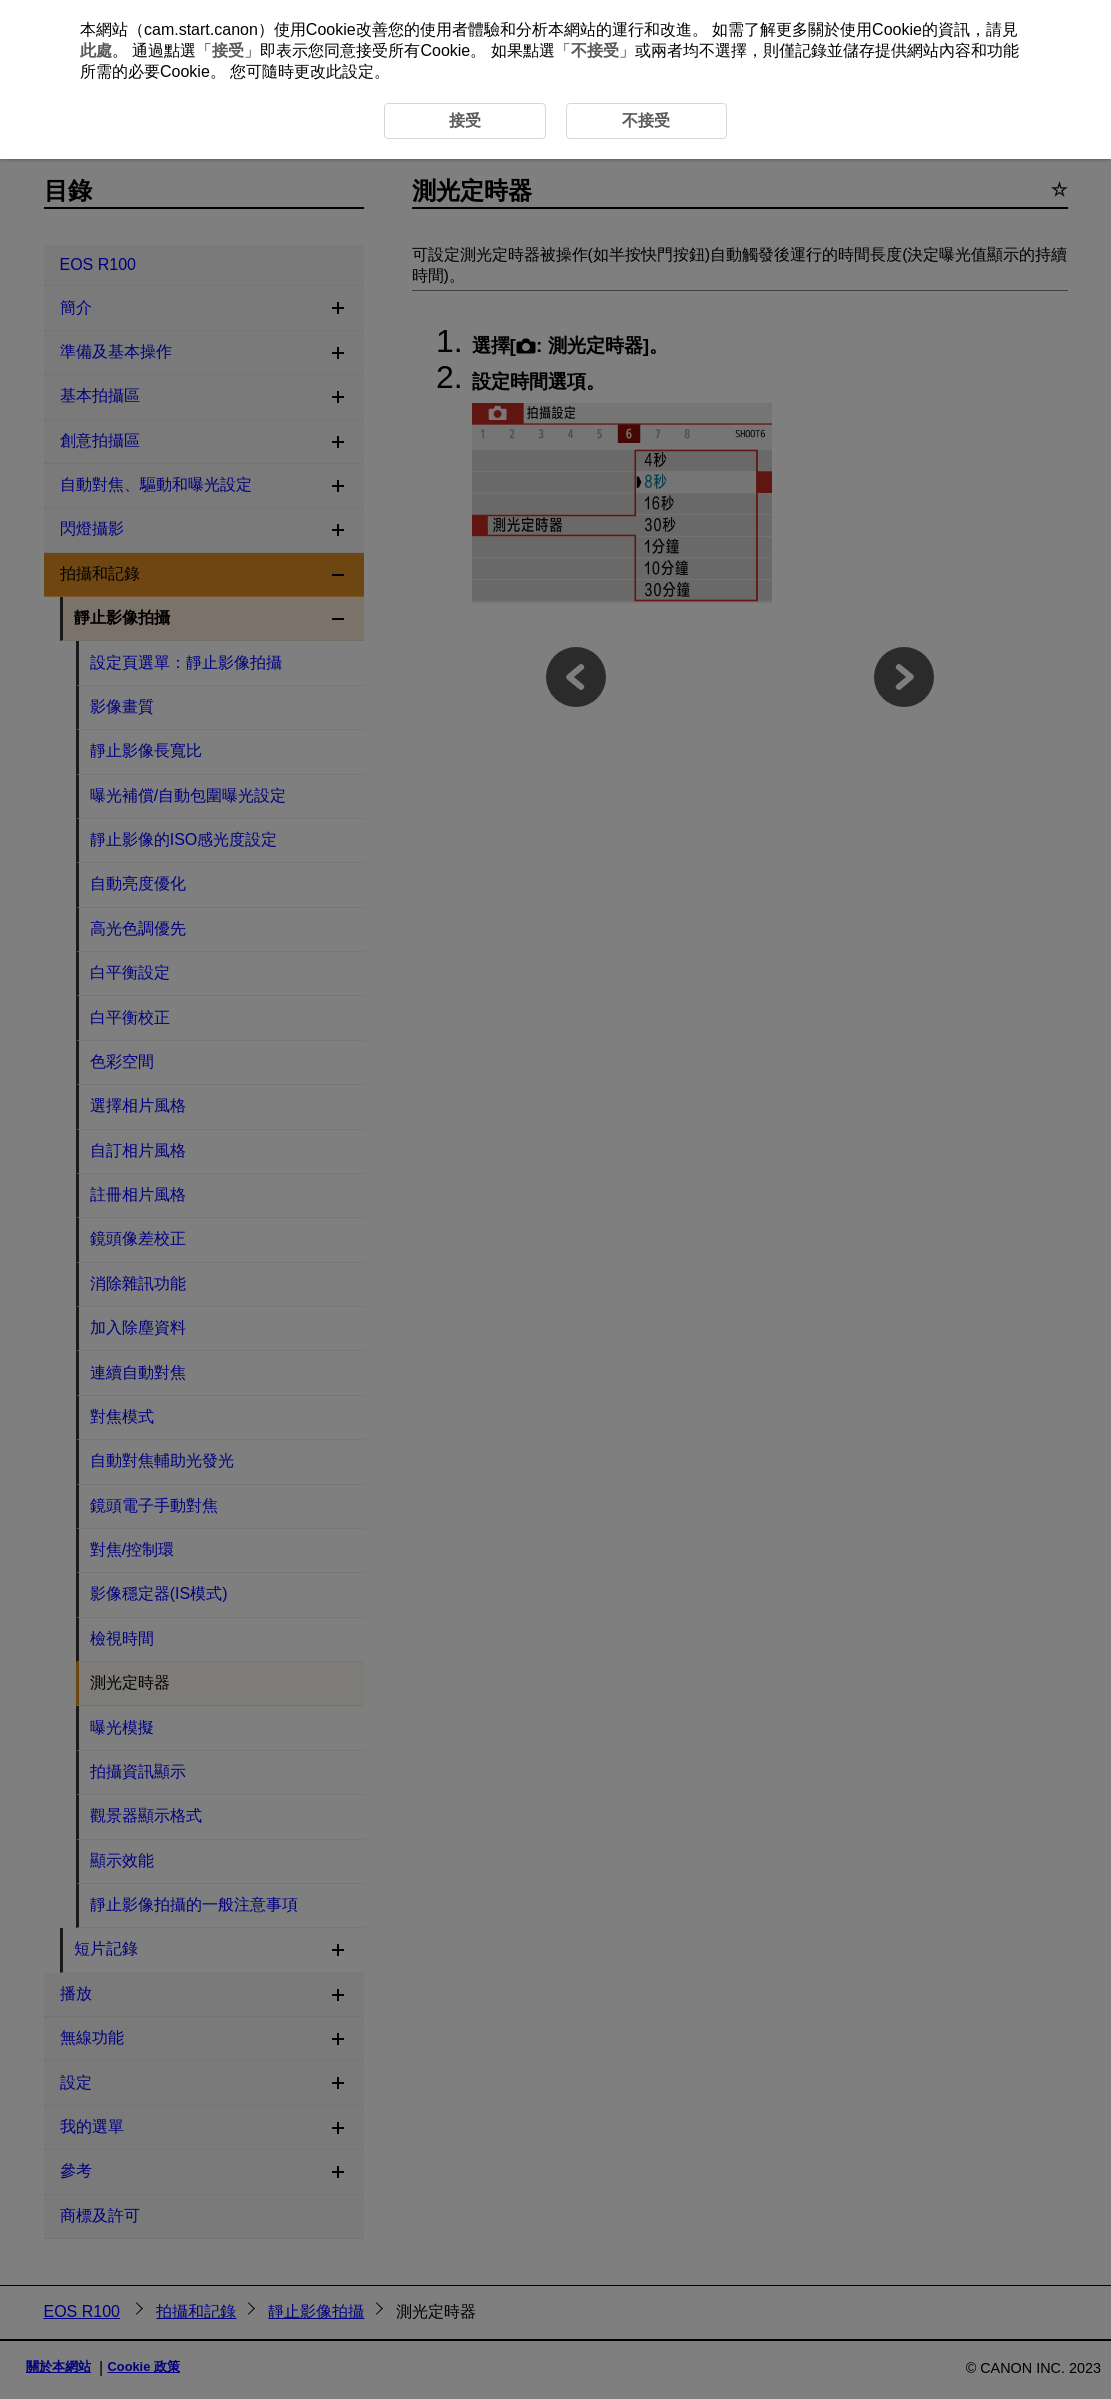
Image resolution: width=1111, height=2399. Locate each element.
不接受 (595, 50)
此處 (96, 50)
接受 (228, 50)
